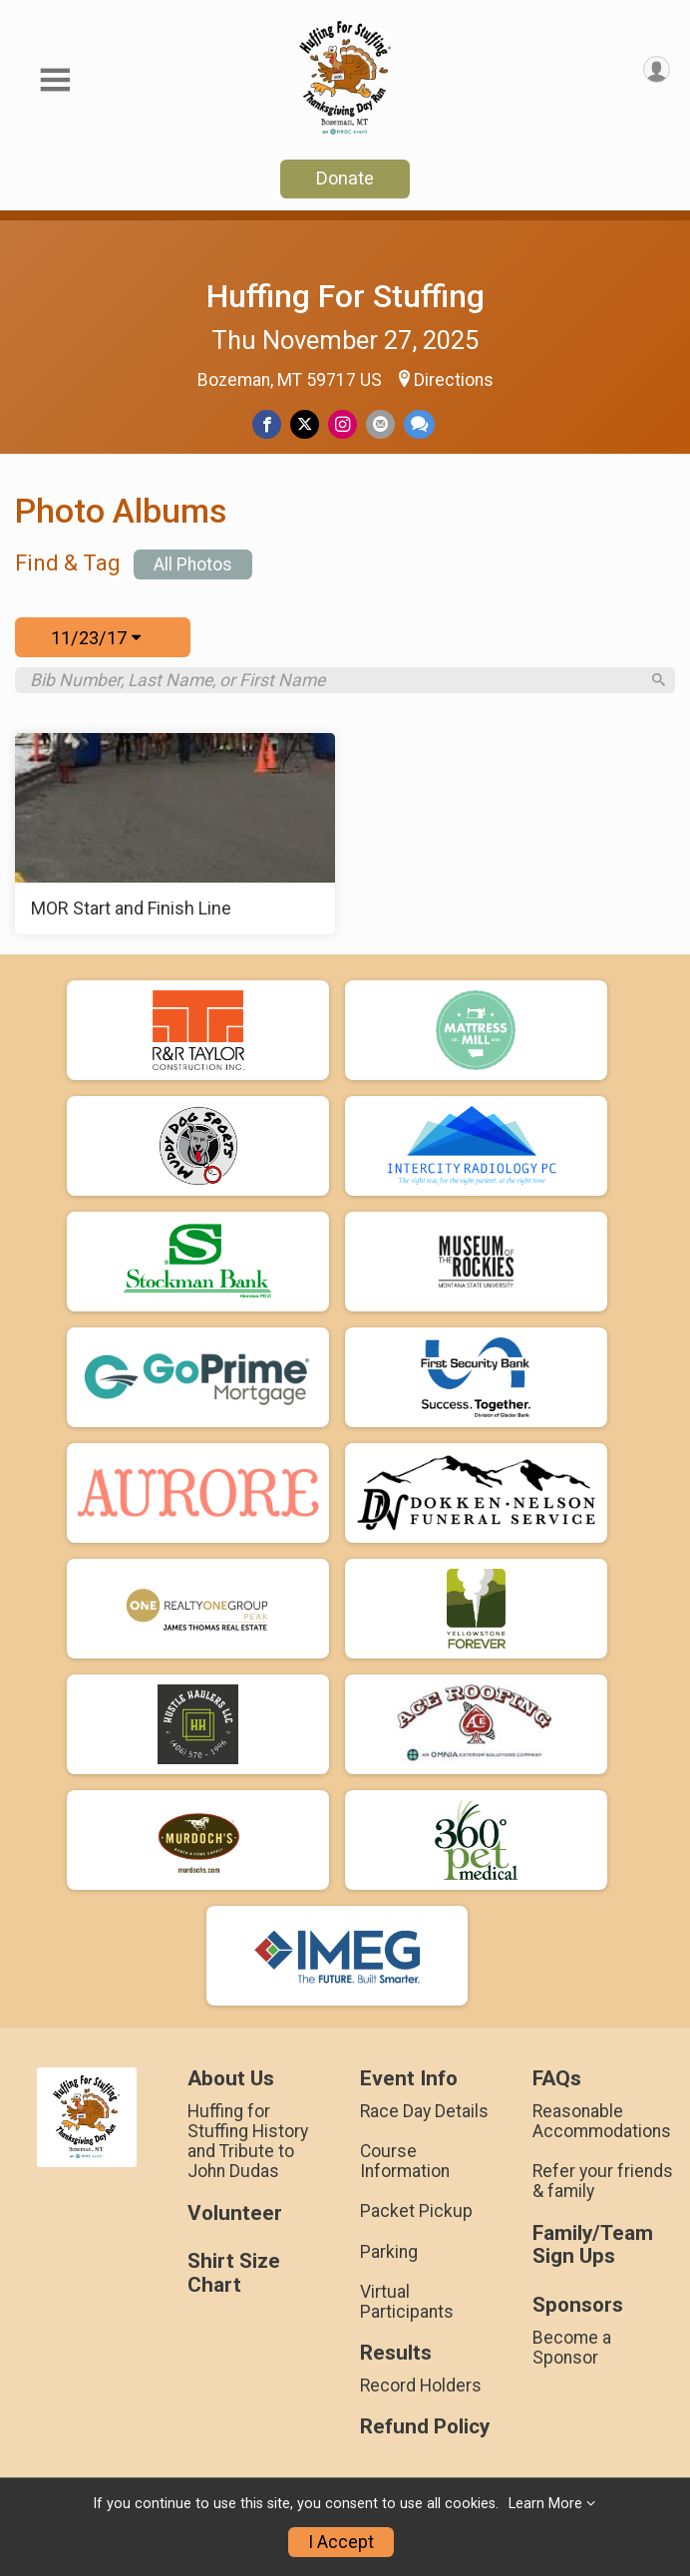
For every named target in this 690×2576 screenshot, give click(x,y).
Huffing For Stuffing (345, 296)
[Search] (654, 684)
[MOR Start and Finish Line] (175, 842)
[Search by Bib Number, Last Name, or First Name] (334, 684)
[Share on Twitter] (304, 424)
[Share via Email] (380, 424)
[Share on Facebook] (266, 424)
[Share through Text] (419, 424)
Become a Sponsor (571, 2357)
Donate (345, 178)
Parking (389, 2260)
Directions (454, 380)
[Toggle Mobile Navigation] (55, 80)
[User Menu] (656, 69)
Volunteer (234, 2221)
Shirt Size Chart (233, 2282)
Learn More (545, 2503)
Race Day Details (424, 2120)
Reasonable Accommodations (601, 2130)
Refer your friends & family (602, 2190)
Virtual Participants (407, 2311)
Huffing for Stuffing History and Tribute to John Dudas (247, 2150)
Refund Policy (425, 2435)
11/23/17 (96, 637)
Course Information (405, 2170)
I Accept (341, 2542)
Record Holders (421, 2394)
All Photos (193, 564)
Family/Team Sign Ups (592, 2253)
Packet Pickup (416, 2220)
